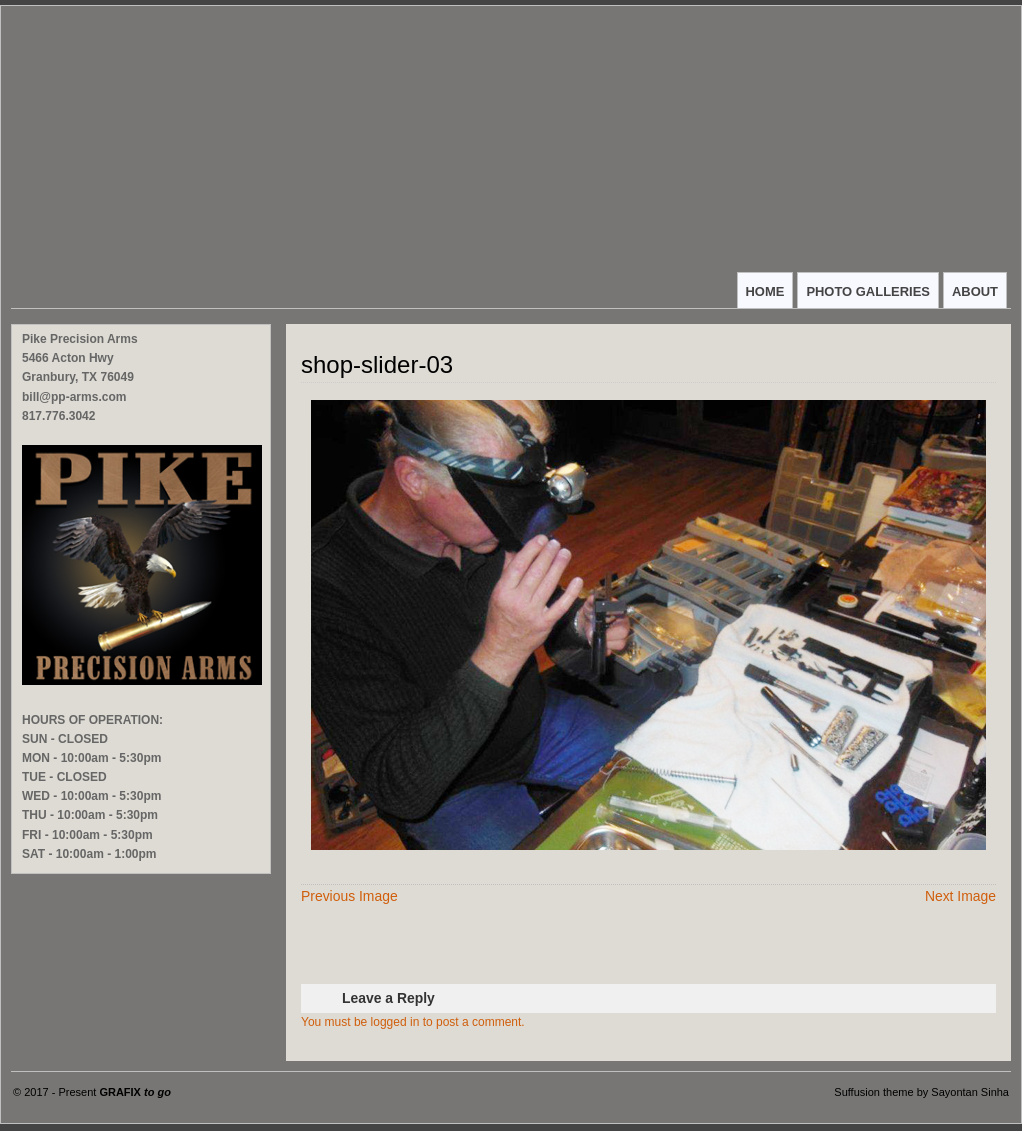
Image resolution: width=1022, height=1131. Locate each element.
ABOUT (975, 291)
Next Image (960, 896)
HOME (765, 291)
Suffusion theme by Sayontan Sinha (921, 1092)
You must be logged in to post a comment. (413, 1022)
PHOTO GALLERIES (868, 291)
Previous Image (349, 896)
